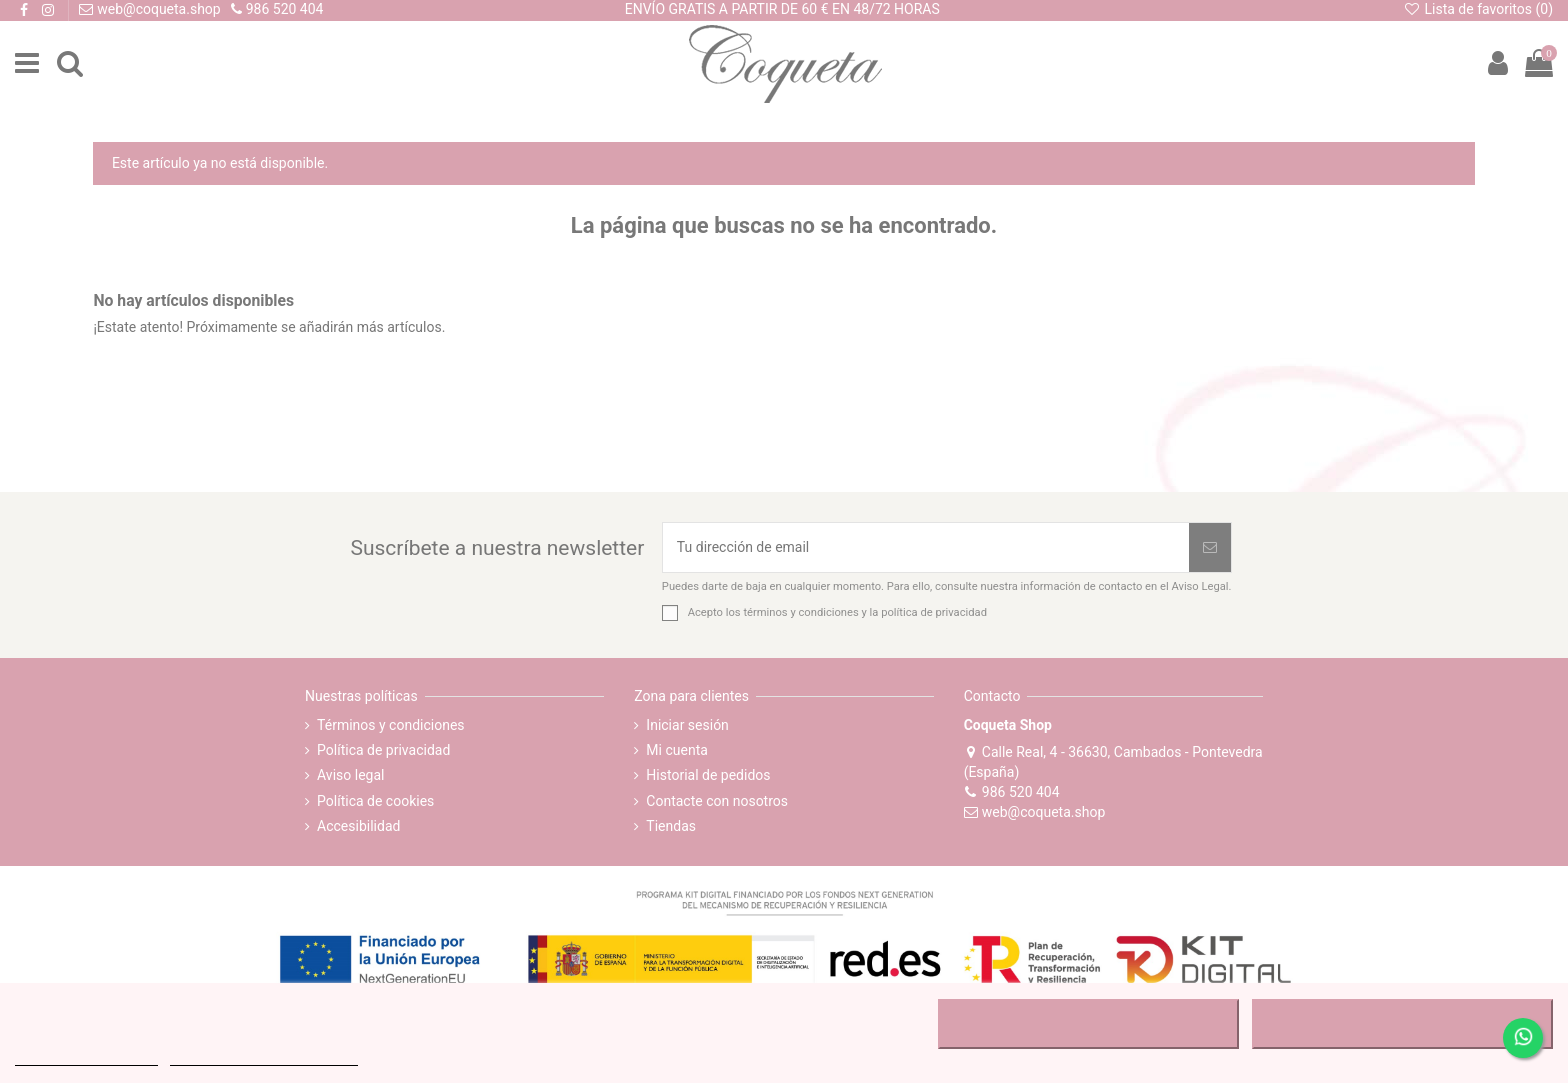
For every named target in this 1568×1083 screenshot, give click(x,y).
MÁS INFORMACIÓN (86, 1056)
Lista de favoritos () (1478, 9)
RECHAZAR (1088, 1024)
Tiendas (671, 826)
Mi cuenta (677, 750)
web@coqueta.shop (1035, 812)
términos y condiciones (800, 612)
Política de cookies (375, 801)
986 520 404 (1012, 792)
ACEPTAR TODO (1402, 1024)
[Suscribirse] (1210, 547)
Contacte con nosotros (717, 801)
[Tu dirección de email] (926, 547)
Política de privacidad (383, 750)
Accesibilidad (358, 826)
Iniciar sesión (687, 725)
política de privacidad (934, 612)
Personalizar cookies (264, 1056)
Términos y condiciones (390, 725)
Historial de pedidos (708, 775)
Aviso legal (350, 775)
